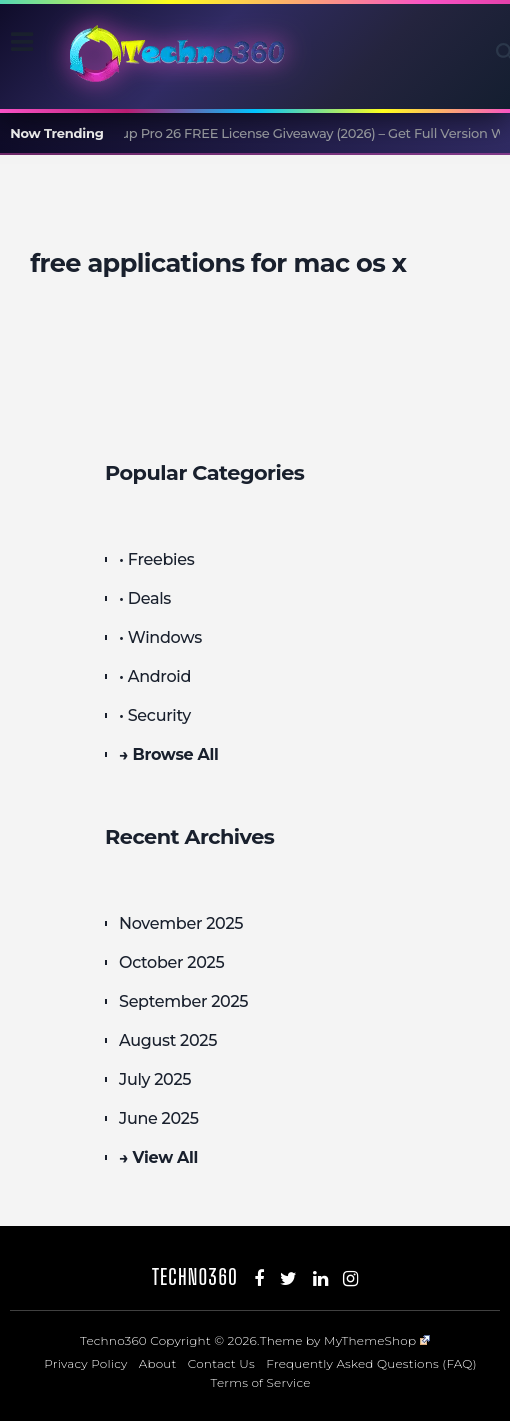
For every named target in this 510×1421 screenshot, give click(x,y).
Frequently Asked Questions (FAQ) (371, 1363)
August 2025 (168, 1040)
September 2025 (183, 1001)
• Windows (160, 637)
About (158, 1363)
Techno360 (195, 1276)
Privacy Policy (85, 1363)
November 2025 (181, 923)
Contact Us (221, 1363)
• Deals (145, 598)
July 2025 (155, 1079)
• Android (155, 676)
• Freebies (156, 559)
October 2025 (171, 962)
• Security (155, 715)
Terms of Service (261, 1382)
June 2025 (159, 1118)
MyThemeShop (377, 1340)
